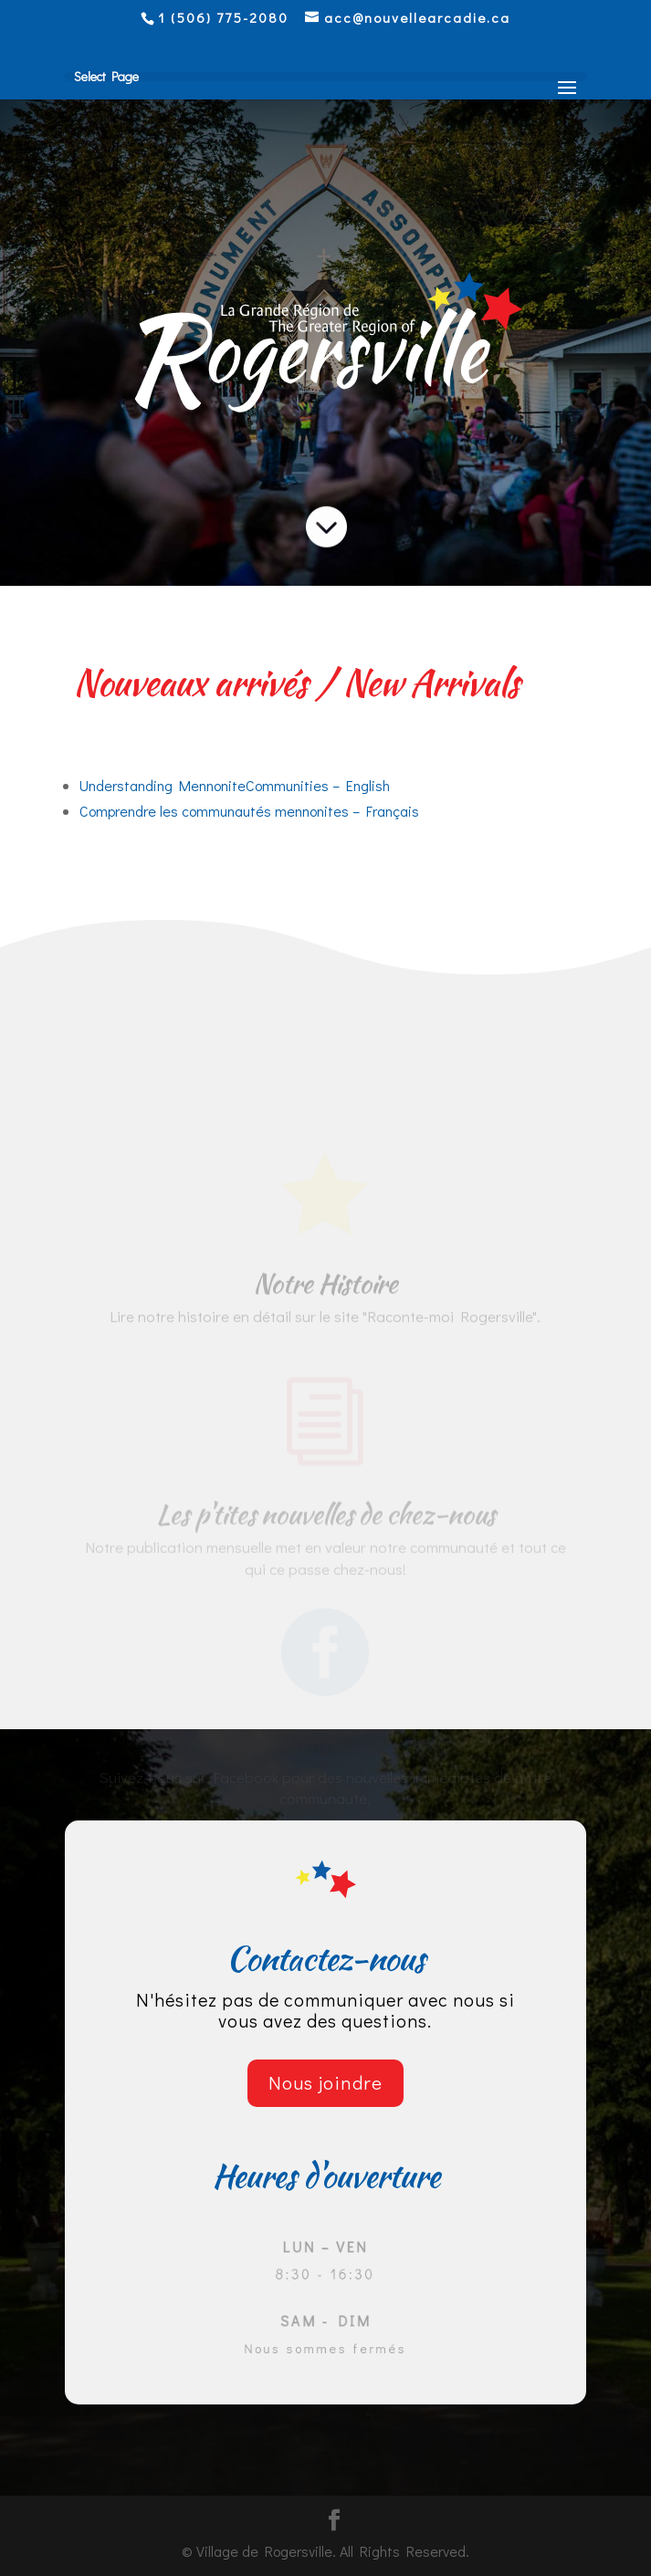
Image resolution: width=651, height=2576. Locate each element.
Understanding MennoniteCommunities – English (234, 785)
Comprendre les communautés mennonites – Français (249, 810)
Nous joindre (325, 2082)
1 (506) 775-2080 (223, 17)
